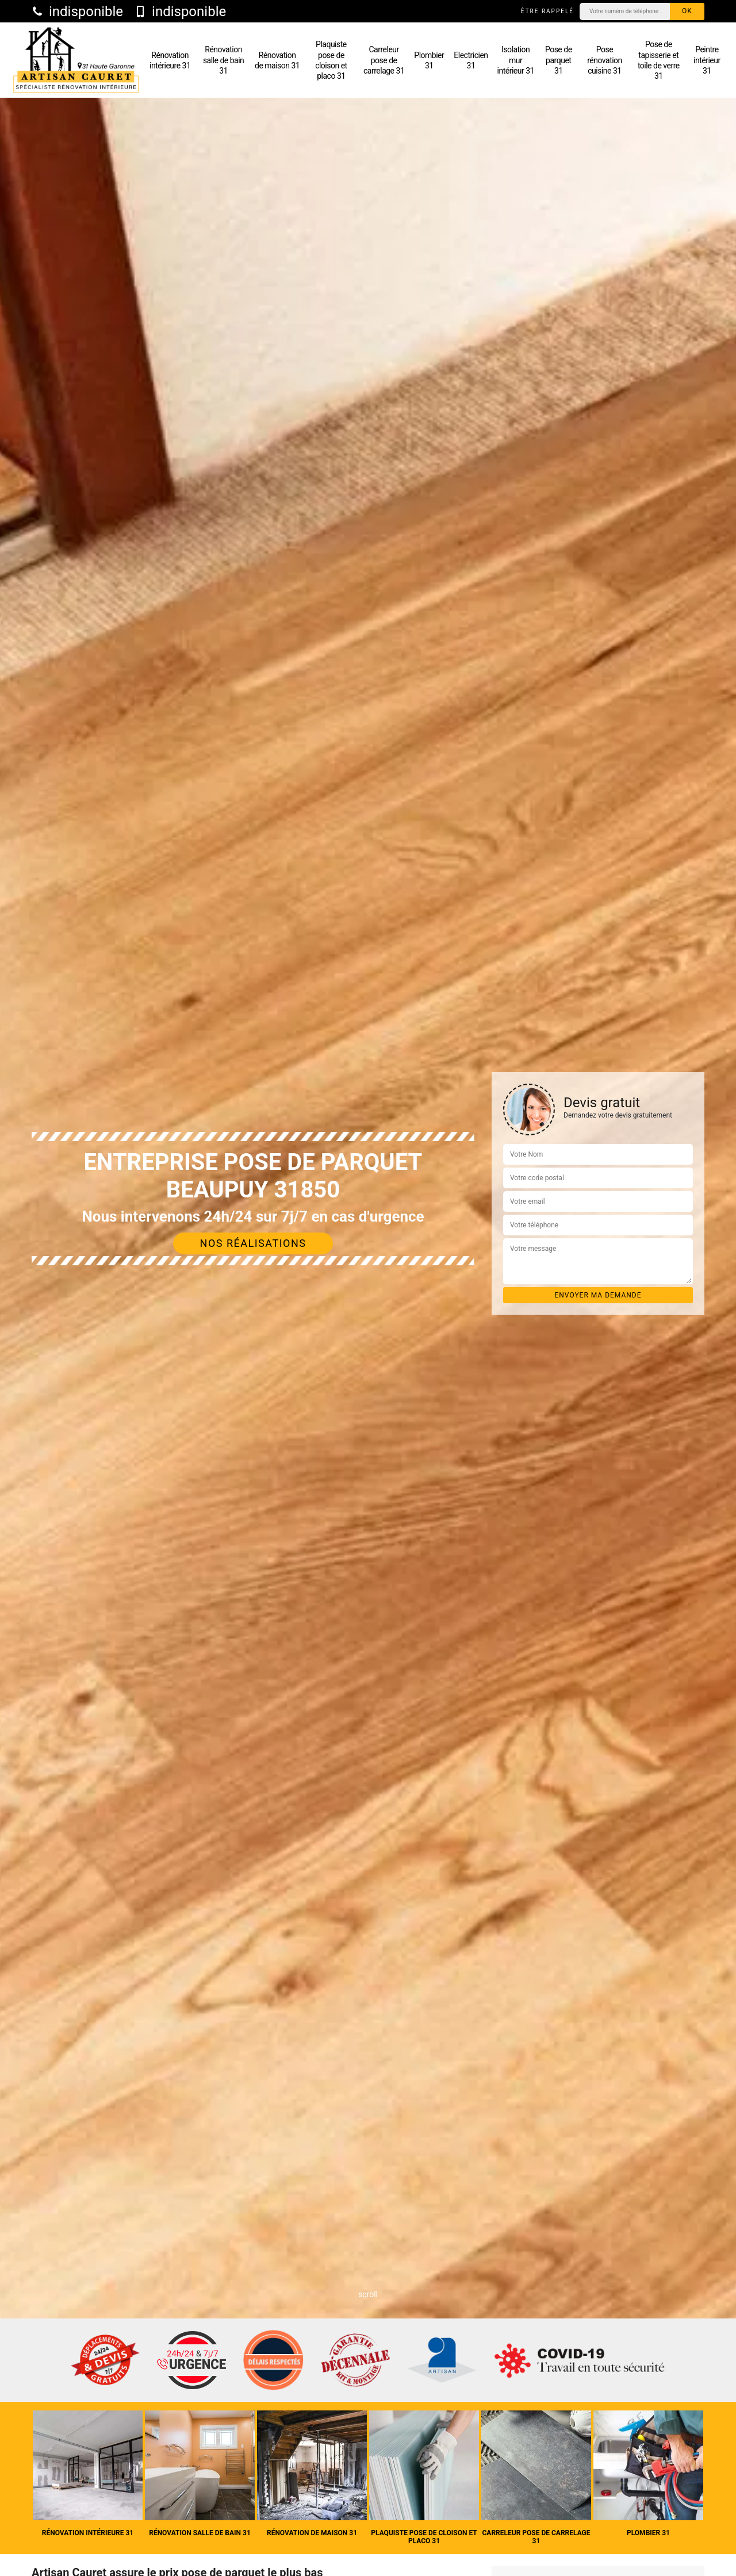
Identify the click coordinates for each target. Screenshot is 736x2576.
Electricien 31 (471, 60)
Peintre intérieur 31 (706, 60)
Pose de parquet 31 (558, 60)
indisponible (77, 11)
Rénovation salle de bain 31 (223, 60)
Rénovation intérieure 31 (170, 60)
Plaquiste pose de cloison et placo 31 (331, 60)
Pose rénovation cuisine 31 (604, 60)
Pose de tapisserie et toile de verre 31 (659, 60)
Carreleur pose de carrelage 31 (383, 60)
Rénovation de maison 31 (277, 60)
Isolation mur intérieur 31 (515, 60)
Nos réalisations (253, 1243)
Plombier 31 (429, 60)
